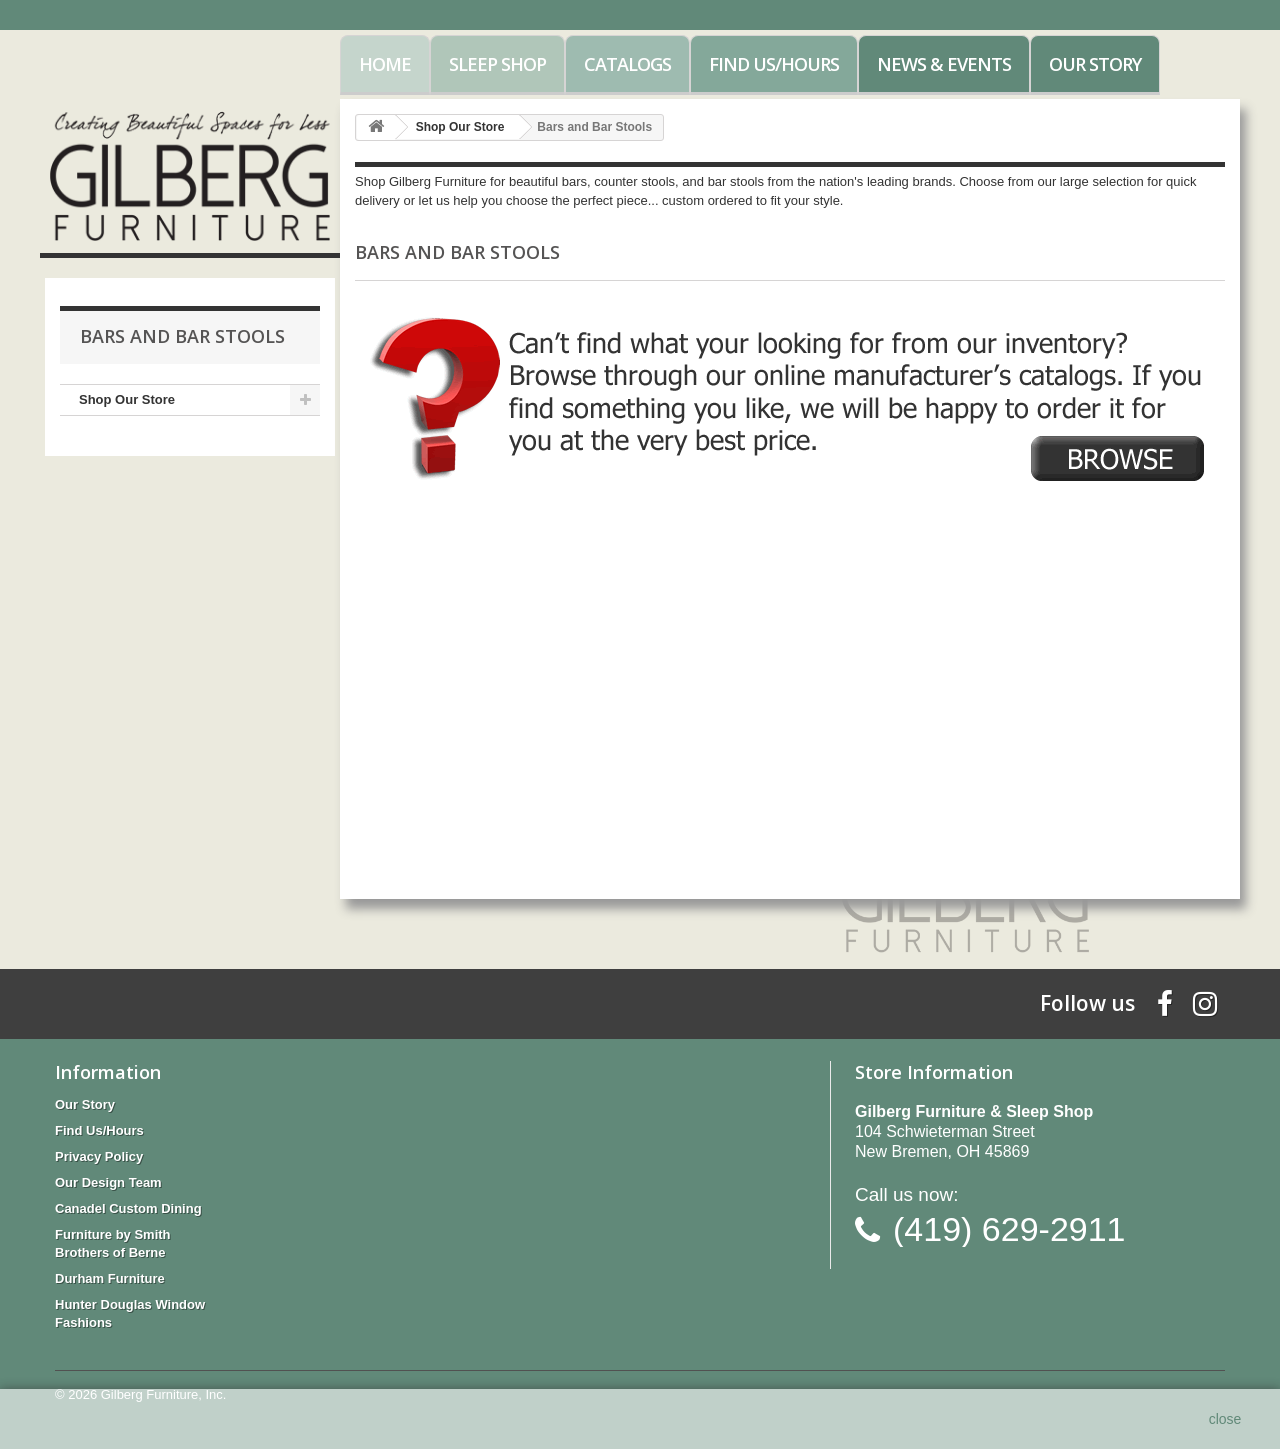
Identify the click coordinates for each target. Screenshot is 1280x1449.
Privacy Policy (99, 1156)
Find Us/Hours (774, 64)
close (1225, 1419)
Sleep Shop (497, 64)
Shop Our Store (127, 399)
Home (385, 64)
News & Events (944, 64)
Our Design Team (108, 1182)
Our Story (1095, 64)
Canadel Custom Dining (128, 1208)
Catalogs (627, 64)
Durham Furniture (110, 1278)
